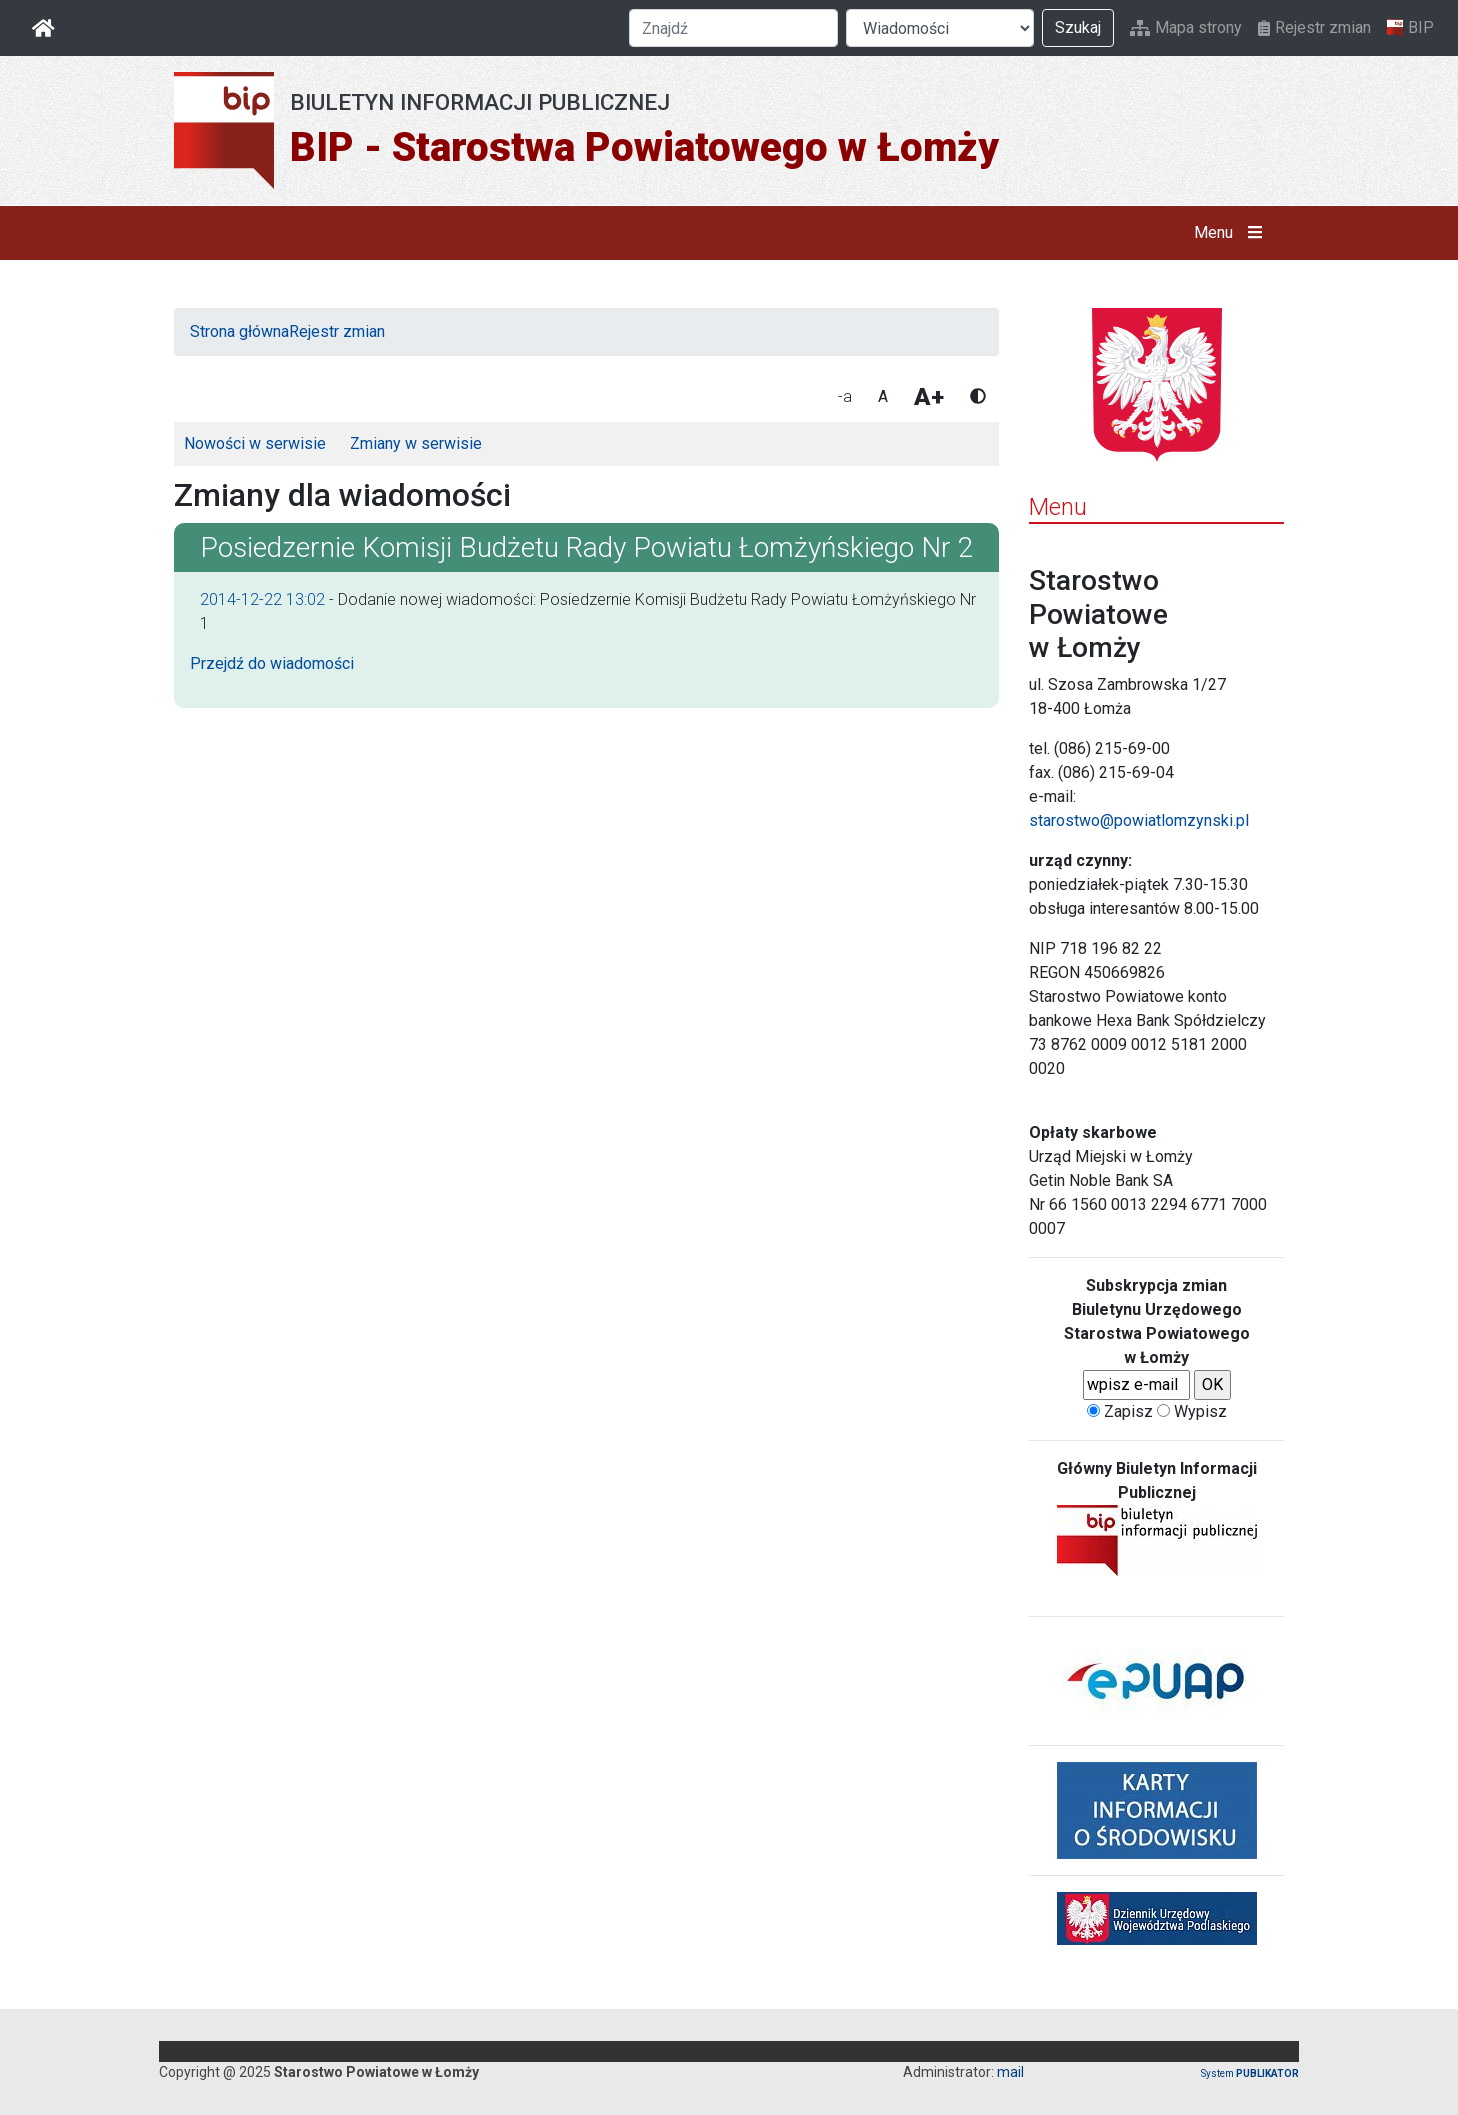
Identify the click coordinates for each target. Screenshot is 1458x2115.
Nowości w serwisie (255, 443)
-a (845, 396)
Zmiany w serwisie (416, 443)
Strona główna (239, 331)
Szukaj (1078, 27)
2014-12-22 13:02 (262, 599)
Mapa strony (1186, 27)
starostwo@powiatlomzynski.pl (1139, 820)
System (1250, 2073)
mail (1010, 2072)
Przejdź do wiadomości (272, 663)
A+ (929, 397)
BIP (1410, 28)
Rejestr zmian (1314, 27)
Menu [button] (1232, 233)
